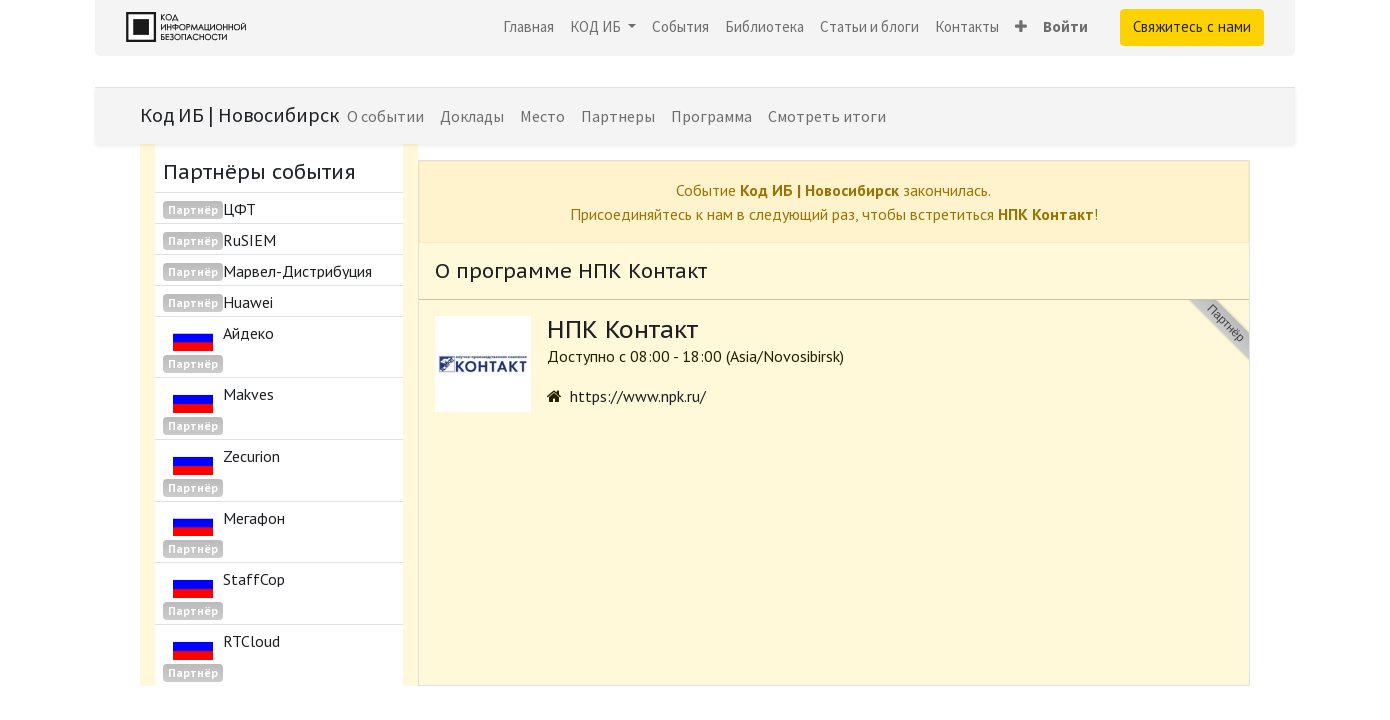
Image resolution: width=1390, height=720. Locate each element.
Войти (1065, 26)
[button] (1021, 27)
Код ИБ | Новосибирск (239, 114)
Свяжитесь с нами (1192, 26)
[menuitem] (528, 27)
